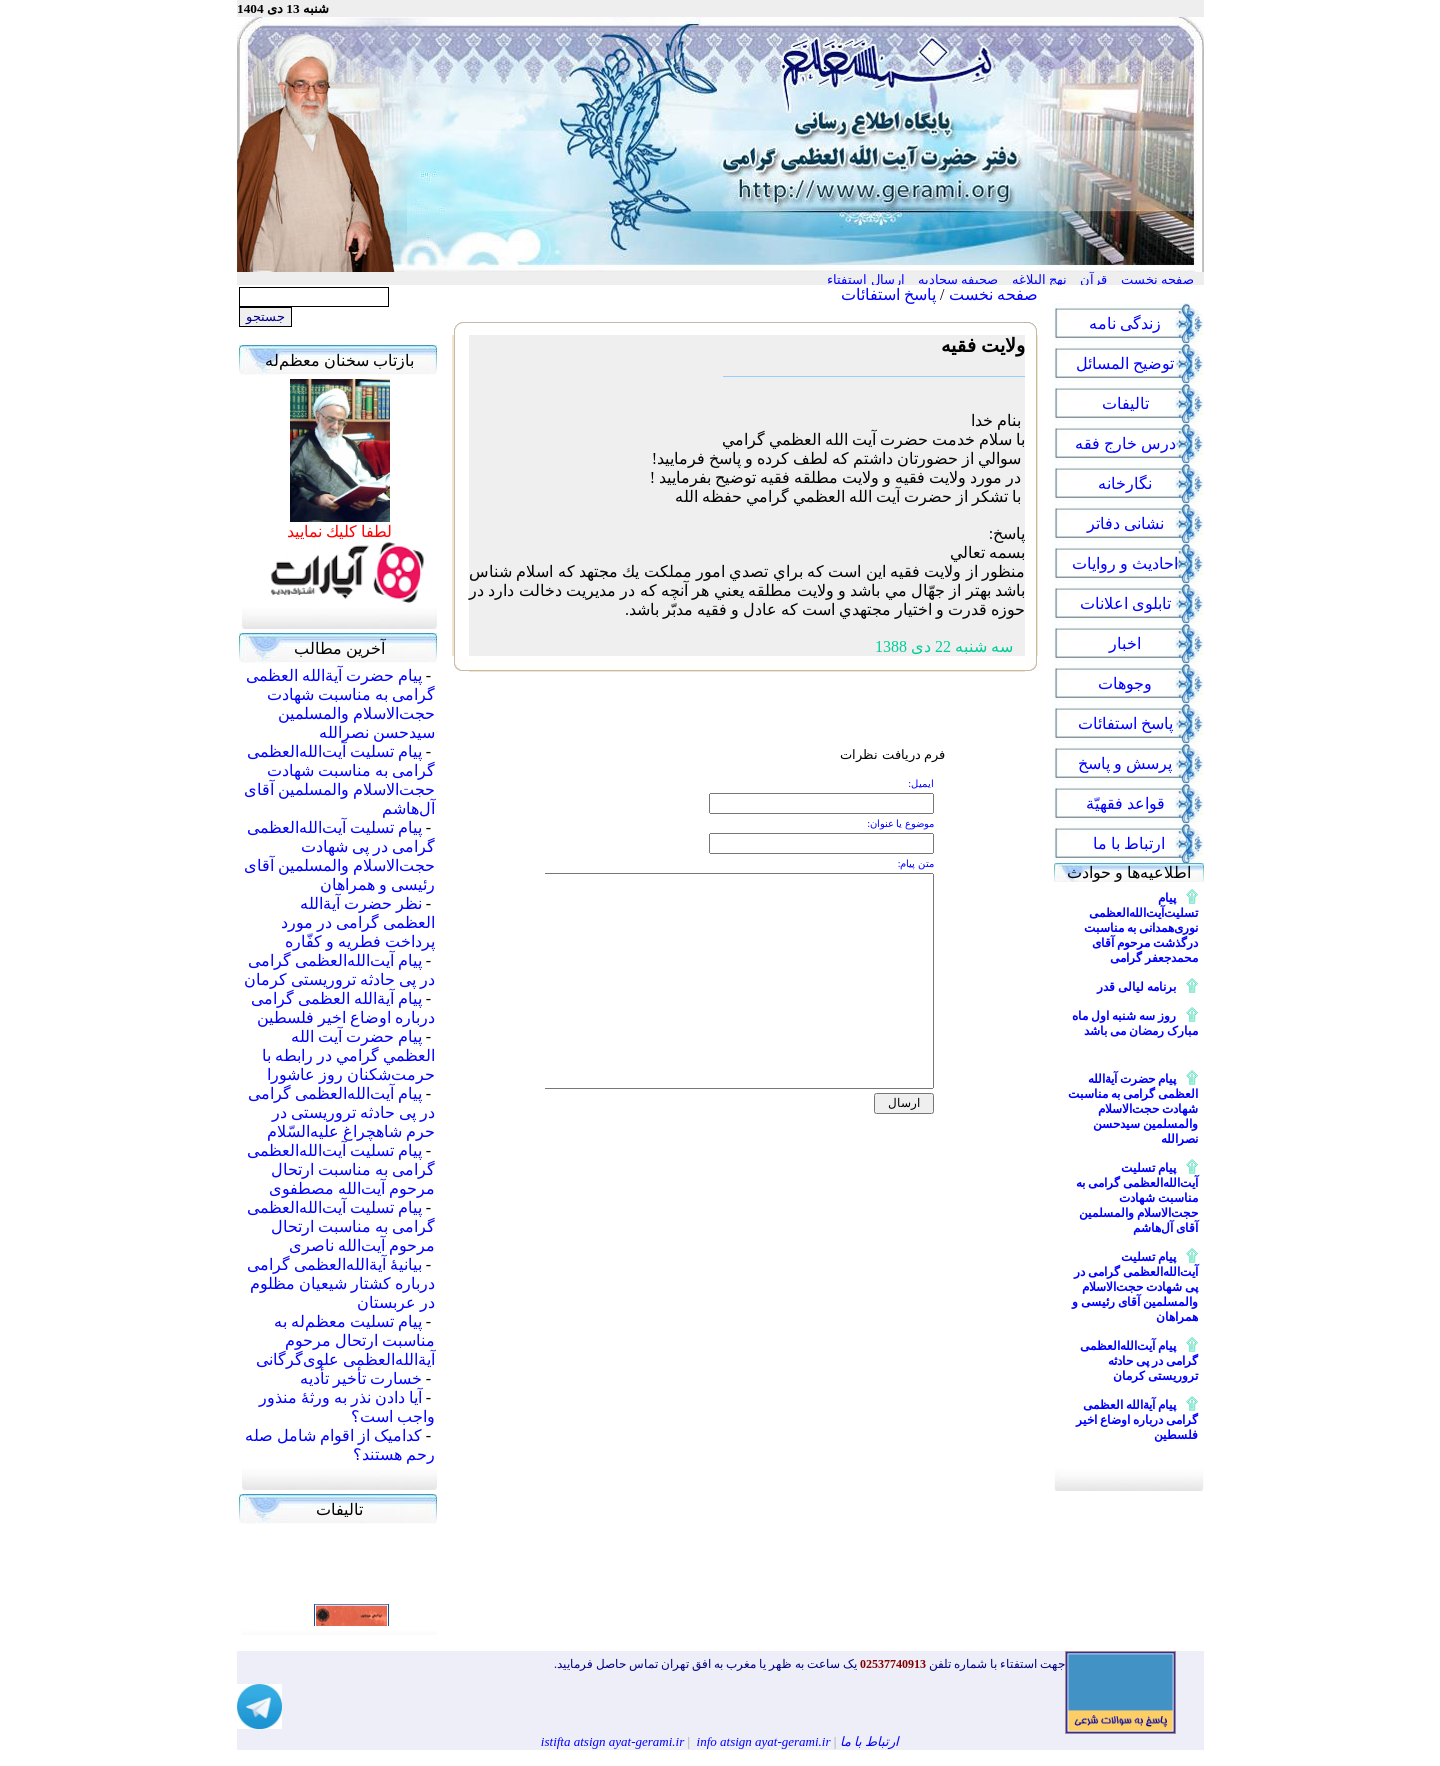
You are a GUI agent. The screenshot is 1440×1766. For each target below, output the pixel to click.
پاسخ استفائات (888, 294)
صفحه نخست (993, 294)
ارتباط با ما (870, 1741)
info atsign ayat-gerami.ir (764, 1741)
